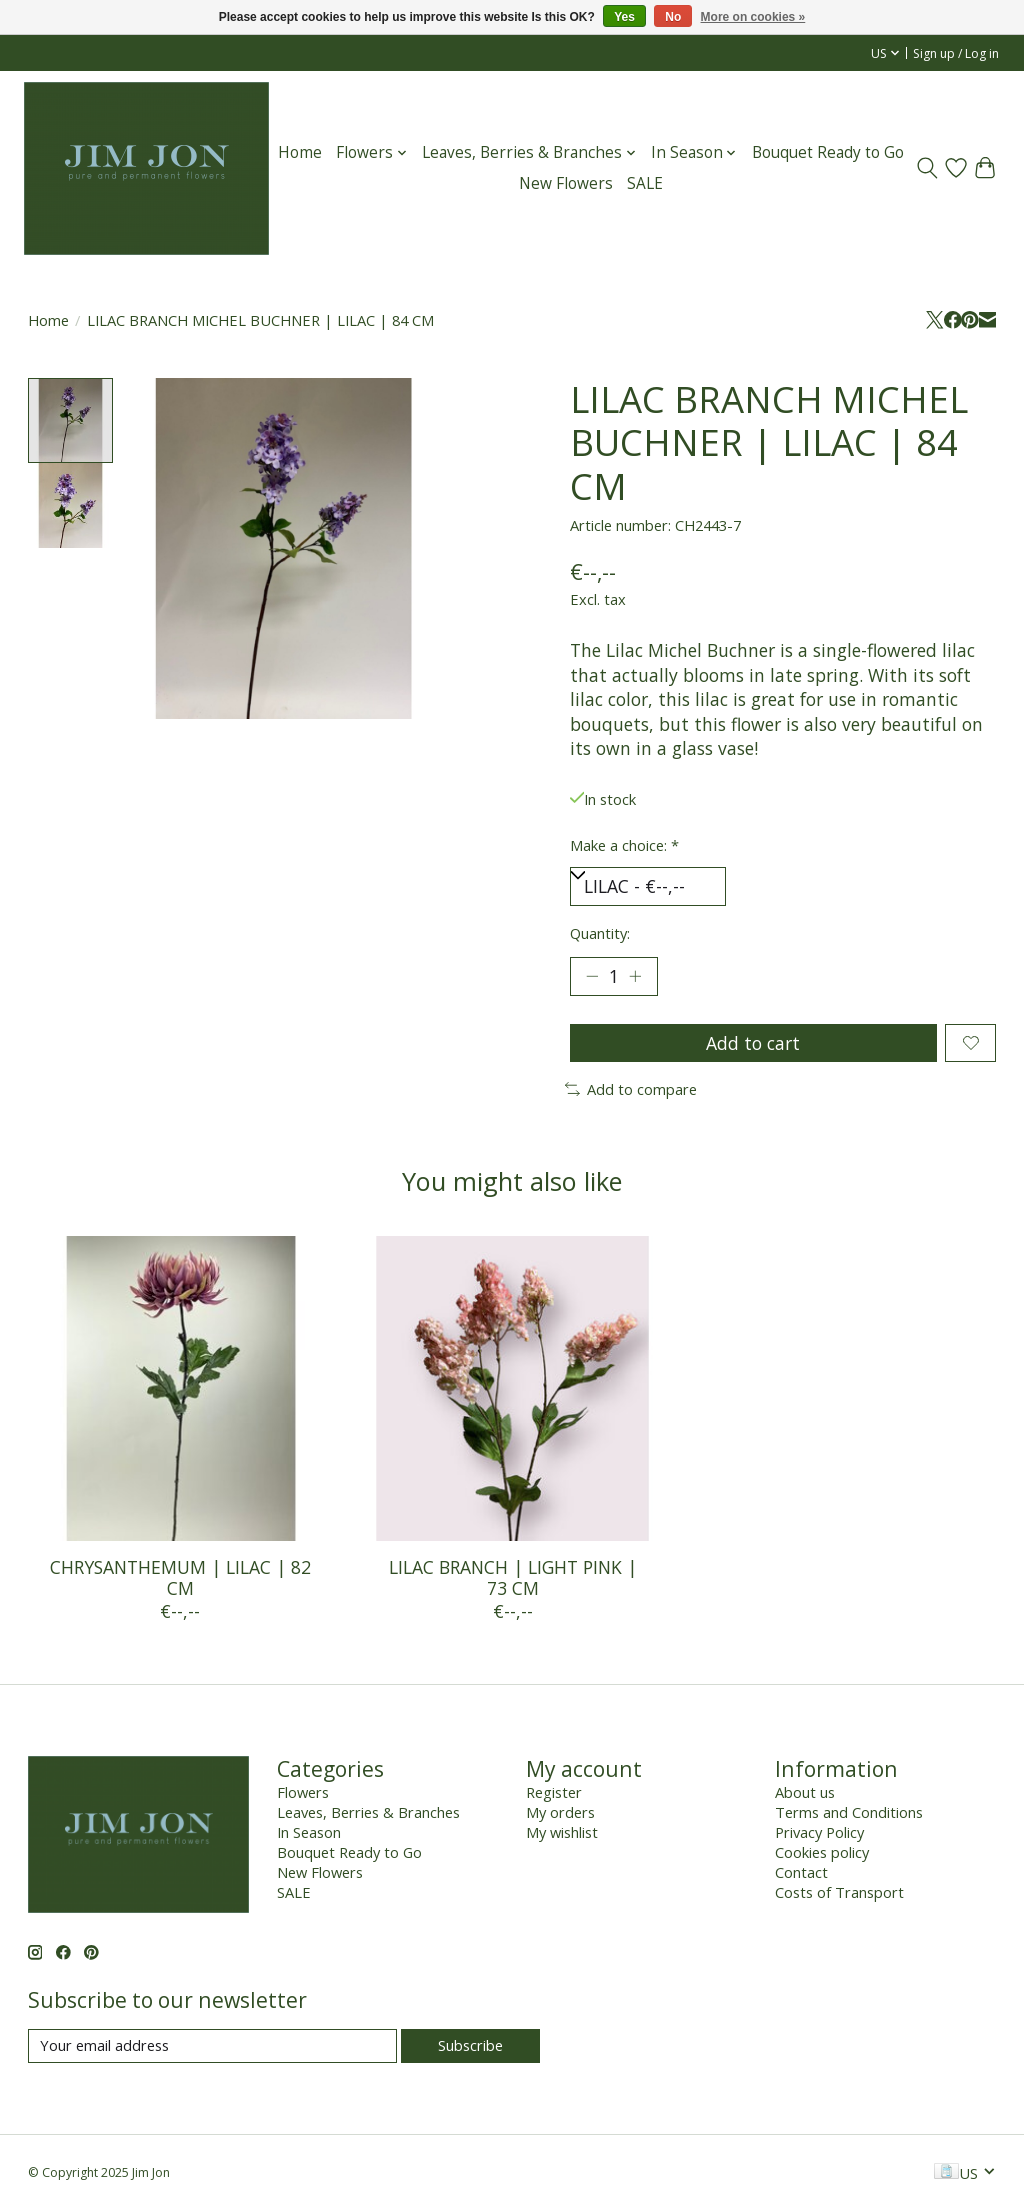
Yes (624, 17)
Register (554, 1792)
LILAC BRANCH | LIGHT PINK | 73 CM (512, 1577)
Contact (801, 1872)
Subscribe (470, 2045)
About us (805, 1792)
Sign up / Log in (956, 53)
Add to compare (631, 1089)
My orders (560, 1812)
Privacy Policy (819, 1832)
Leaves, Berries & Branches (368, 1812)
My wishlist (562, 1832)
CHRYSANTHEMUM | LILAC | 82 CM (179, 1577)
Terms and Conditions (849, 1812)
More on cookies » (753, 17)
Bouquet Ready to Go (828, 152)
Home (300, 152)
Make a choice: (624, 845)
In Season (309, 1832)
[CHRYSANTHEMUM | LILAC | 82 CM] (180, 1388)
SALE (645, 183)
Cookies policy (822, 1852)
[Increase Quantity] (635, 976)
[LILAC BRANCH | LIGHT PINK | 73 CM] (512, 1388)
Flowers (303, 1792)
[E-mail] (212, 2045)
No (673, 17)
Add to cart (753, 1043)
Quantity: (600, 933)
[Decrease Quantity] (592, 976)
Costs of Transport (839, 1892)
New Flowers (566, 183)
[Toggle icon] (927, 168)
